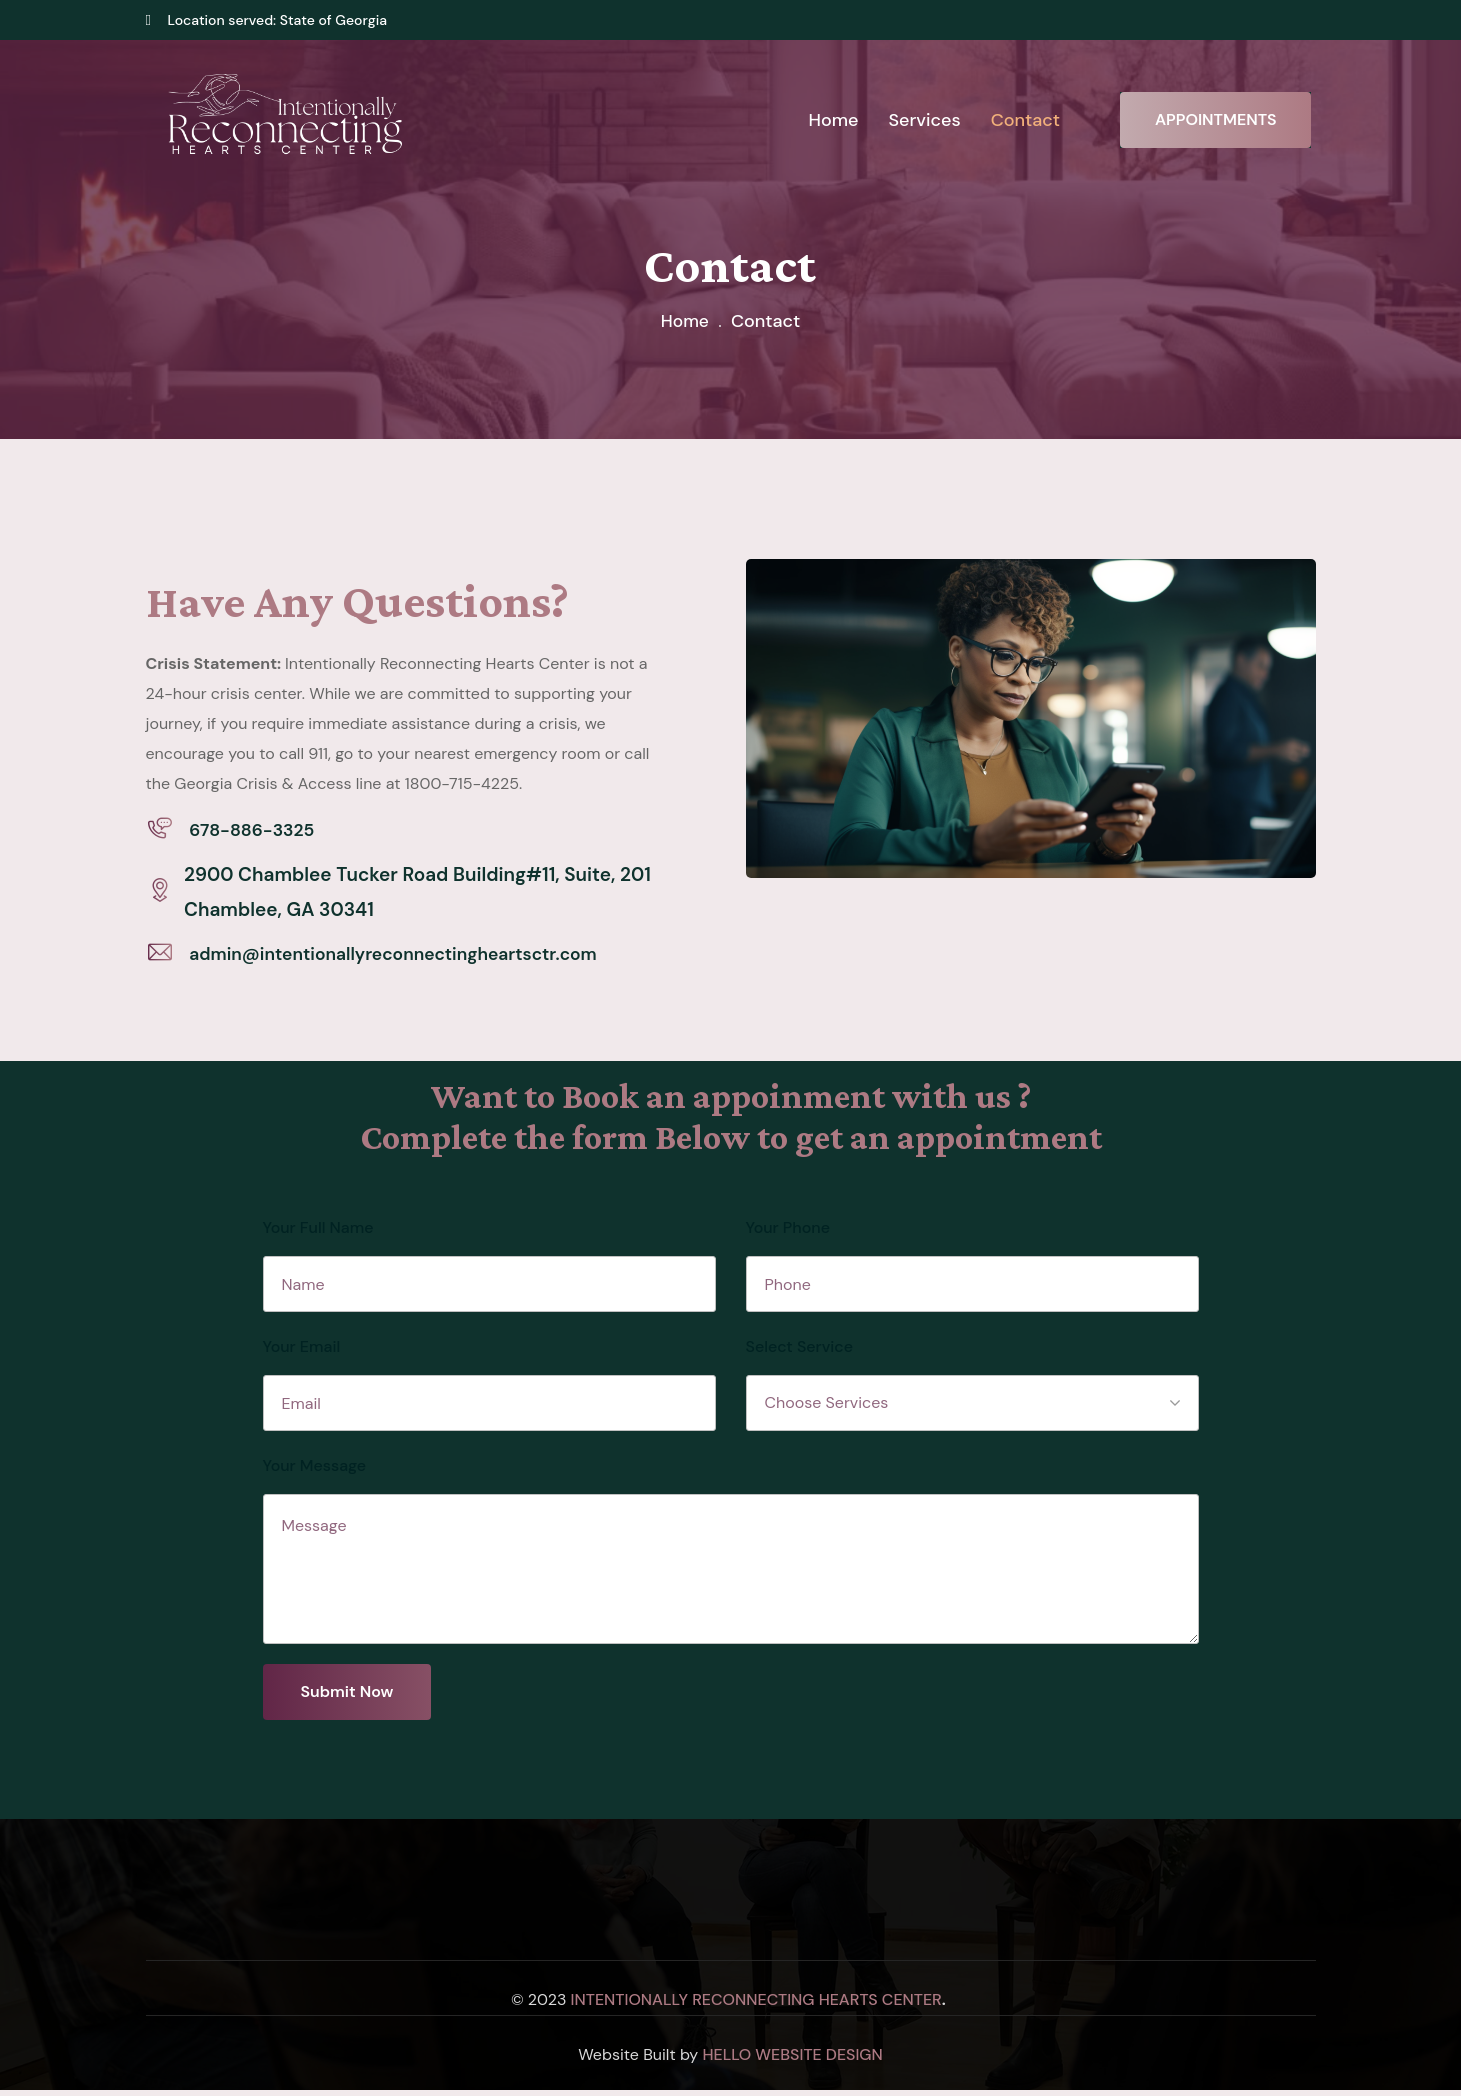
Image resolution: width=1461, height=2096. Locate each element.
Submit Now (347, 1697)
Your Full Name (318, 1233)
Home (685, 321)
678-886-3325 (257, 831)
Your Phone (788, 1233)
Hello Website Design (792, 2060)
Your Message (315, 1471)
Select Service (799, 1352)
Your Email (302, 1352)
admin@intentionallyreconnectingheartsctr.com (411, 958)
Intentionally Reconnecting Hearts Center (756, 2005)
